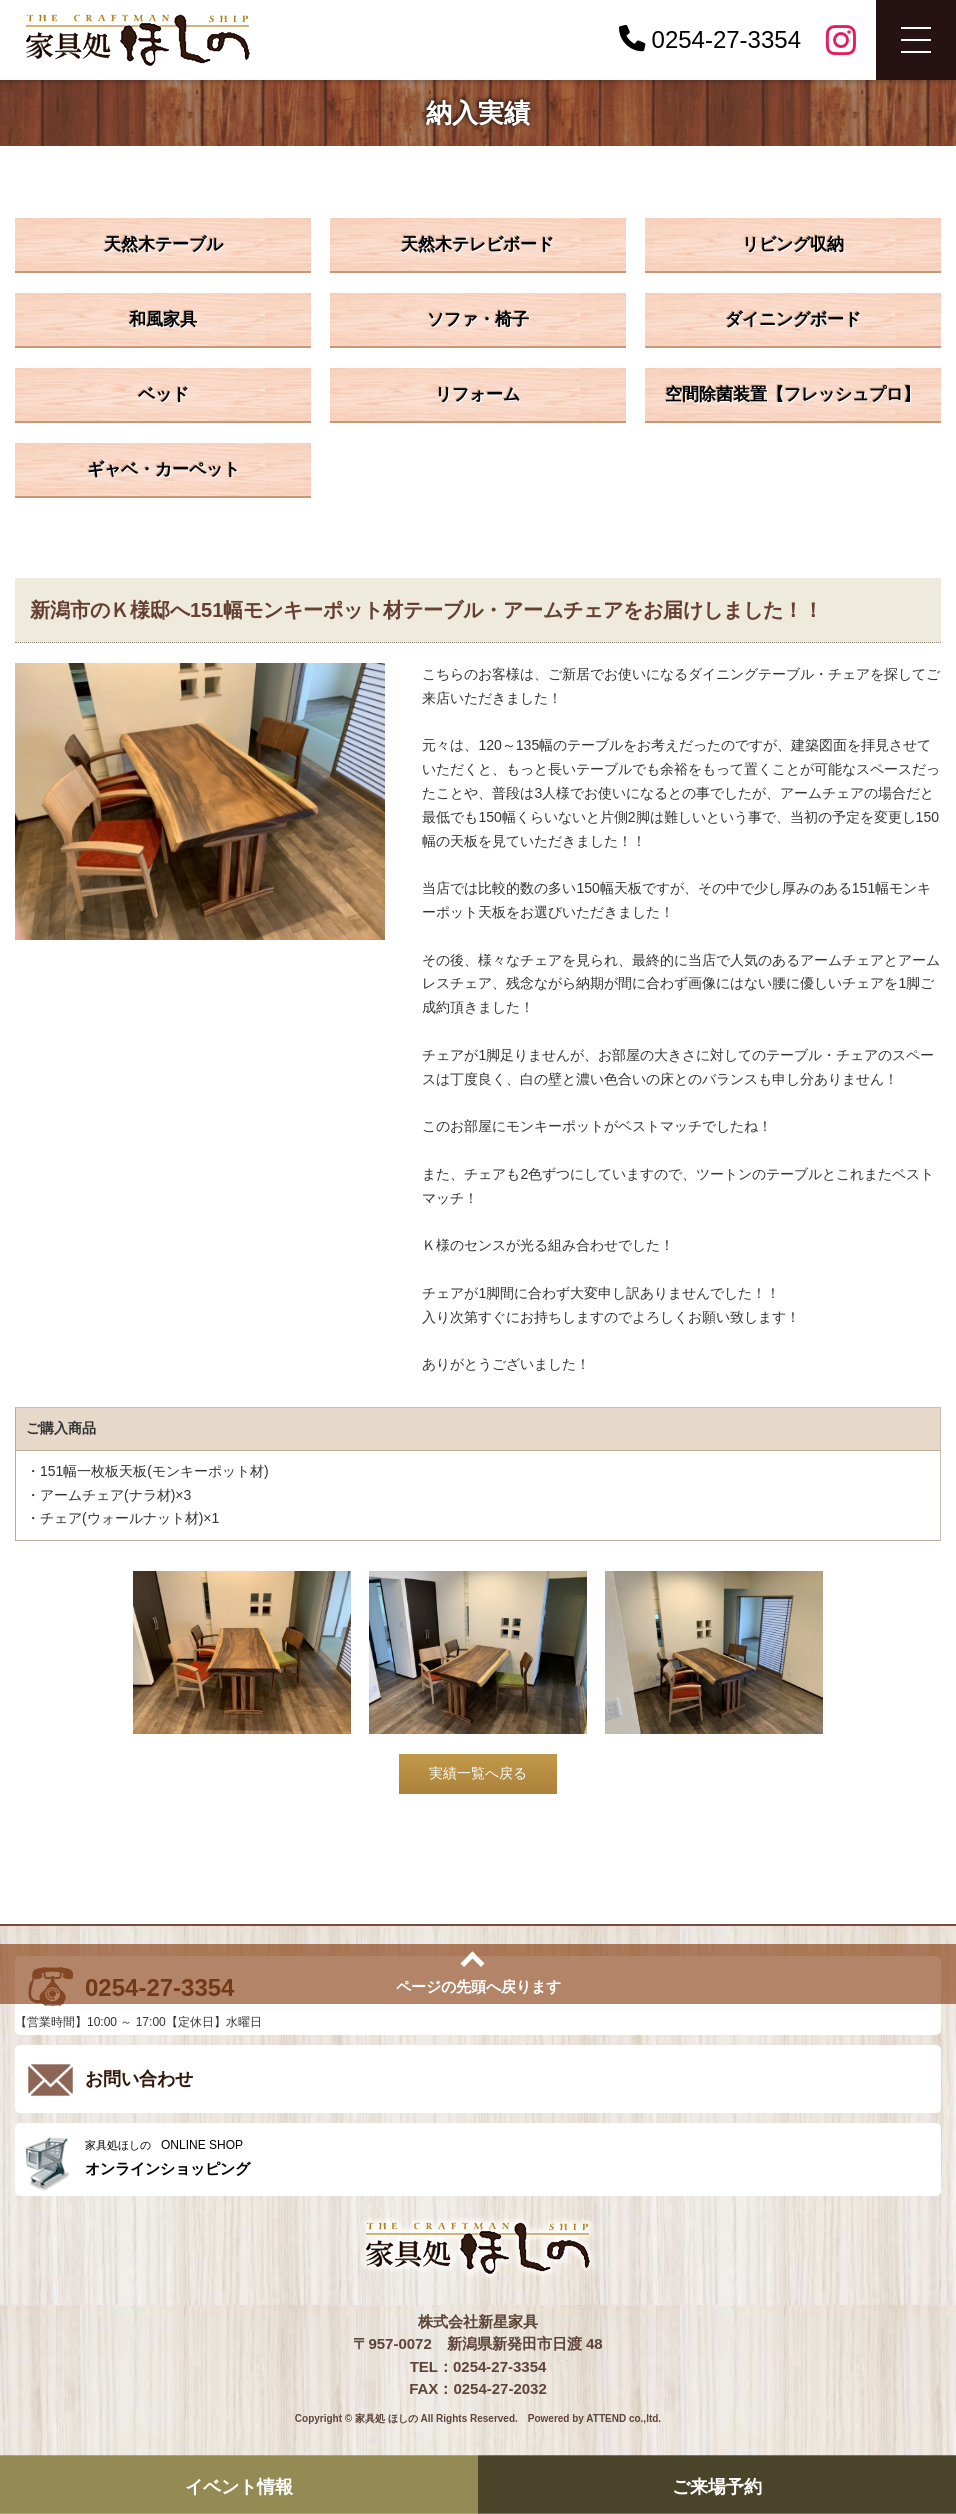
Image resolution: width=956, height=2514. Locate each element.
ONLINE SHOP (508, 2157)
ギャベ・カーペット (163, 469)
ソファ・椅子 (478, 319)
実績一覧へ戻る (478, 1773)
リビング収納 (793, 244)
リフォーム (477, 394)
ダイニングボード (793, 319)
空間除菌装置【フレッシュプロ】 (792, 394)
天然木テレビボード (477, 244)
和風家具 (163, 319)
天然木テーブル (163, 244)
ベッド (163, 394)
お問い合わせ (139, 2079)
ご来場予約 (717, 2486)
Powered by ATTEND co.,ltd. (594, 2418)
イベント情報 (239, 2486)
